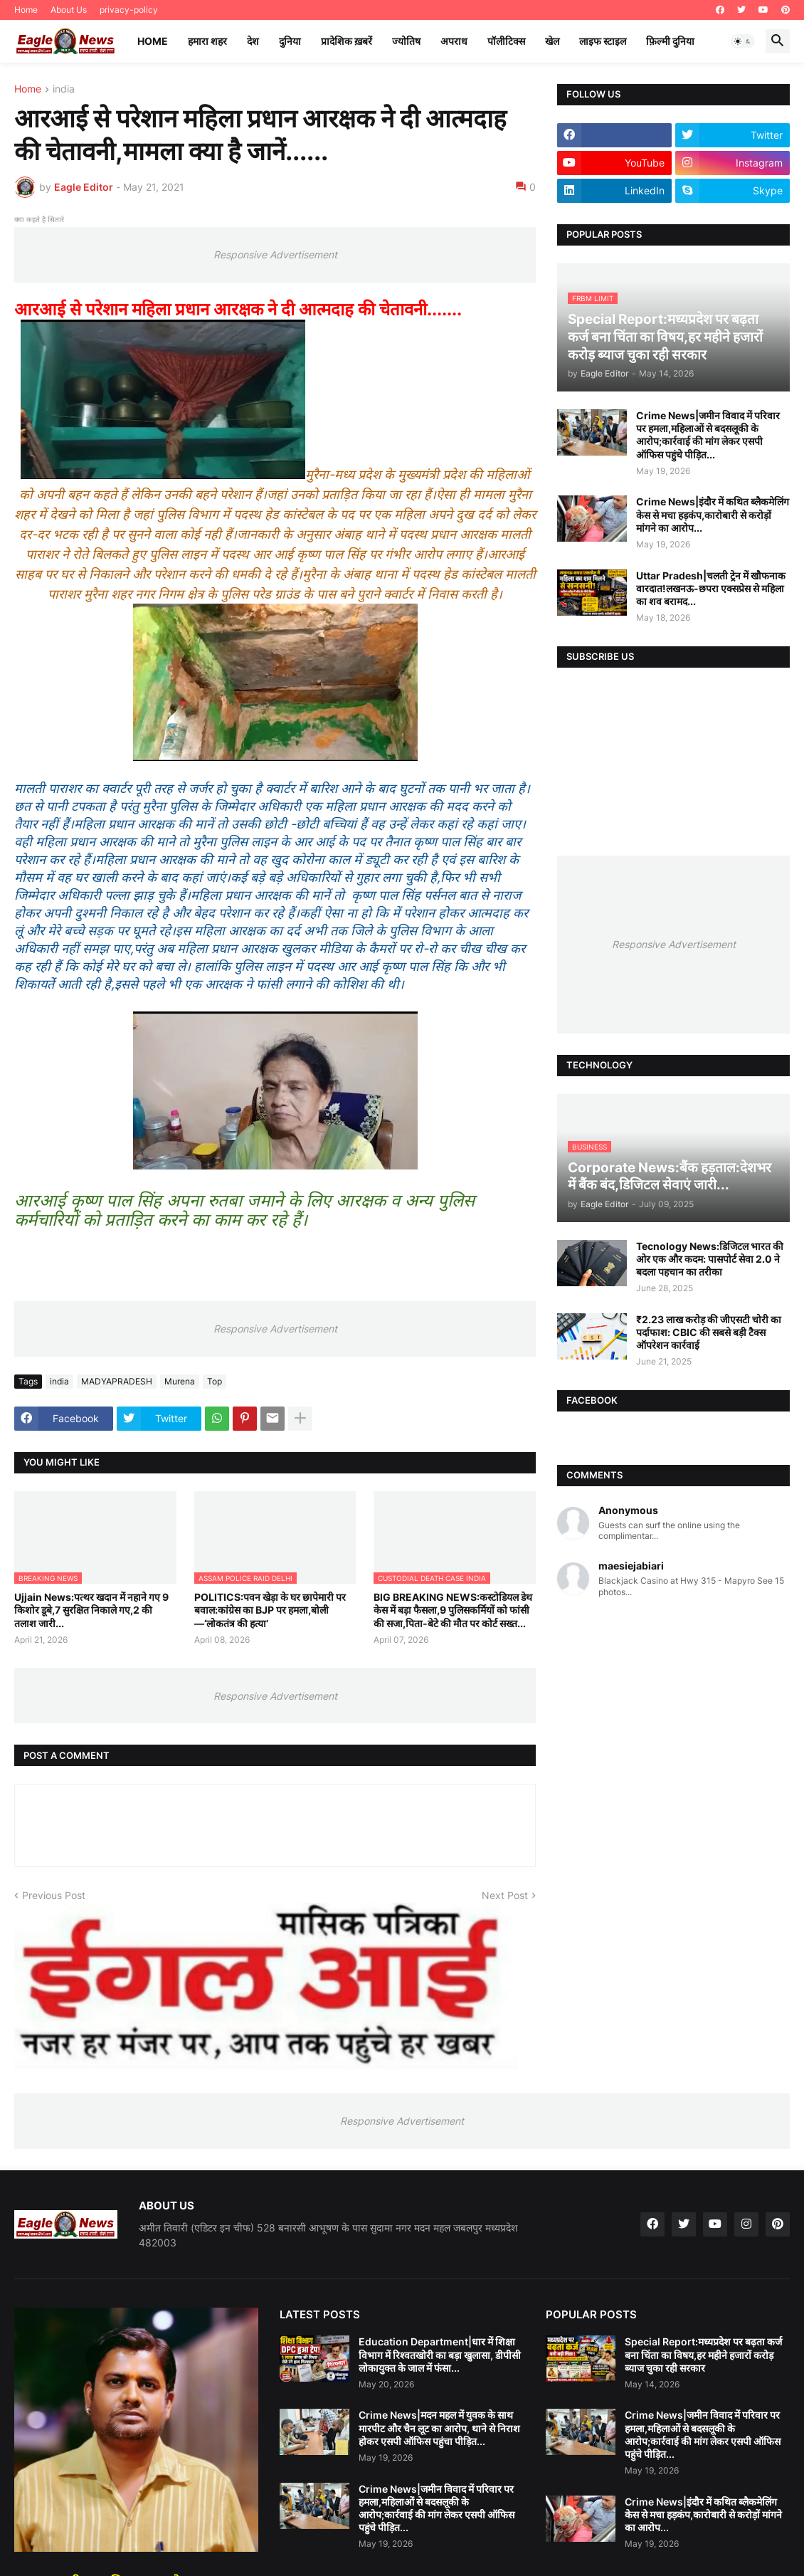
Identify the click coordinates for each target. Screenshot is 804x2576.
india (64, 89)
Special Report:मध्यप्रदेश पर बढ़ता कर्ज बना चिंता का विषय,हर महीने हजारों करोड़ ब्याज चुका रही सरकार (703, 2354)
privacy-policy (129, 9)
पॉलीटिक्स (506, 41)
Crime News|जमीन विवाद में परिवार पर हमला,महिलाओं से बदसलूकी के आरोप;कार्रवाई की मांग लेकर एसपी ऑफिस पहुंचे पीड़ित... (708, 435)
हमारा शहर (207, 41)
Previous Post (53, 1895)
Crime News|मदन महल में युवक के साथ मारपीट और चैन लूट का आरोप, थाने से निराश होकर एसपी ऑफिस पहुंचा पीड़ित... (439, 2427)
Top (214, 1381)
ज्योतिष (406, 41)
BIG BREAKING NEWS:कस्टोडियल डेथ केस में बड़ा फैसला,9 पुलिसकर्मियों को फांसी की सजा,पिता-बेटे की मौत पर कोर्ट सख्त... (453, 1610)
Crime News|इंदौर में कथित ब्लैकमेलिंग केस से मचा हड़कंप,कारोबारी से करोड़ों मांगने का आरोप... (712, 514)
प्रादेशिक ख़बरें (346, 41)
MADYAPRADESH (116, 1381)
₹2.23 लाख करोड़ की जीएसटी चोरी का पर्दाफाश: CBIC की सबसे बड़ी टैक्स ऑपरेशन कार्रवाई (708, 1332)
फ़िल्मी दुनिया (670, 41)
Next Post (505, 1895)
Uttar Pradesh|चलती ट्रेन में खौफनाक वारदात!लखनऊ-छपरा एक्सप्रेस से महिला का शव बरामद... (711, 588)
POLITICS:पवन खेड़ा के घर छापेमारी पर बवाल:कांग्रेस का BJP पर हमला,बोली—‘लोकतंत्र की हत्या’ (270, 1610)
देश (253, 41)
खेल (552, 41)
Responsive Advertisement (275, 254)
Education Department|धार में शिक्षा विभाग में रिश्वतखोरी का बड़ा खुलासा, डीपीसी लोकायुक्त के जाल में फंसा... (440, 2354)
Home (26, 9)
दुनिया (290, 41)
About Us (69, 9)
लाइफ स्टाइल (602, 41)
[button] (743, 41)
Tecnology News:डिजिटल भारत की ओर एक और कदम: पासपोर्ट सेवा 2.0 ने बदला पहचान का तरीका (709, 1259)
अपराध (453, 41)
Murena (179, 1381)
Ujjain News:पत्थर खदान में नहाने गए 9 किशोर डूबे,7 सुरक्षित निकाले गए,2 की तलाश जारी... (91, 1610)
